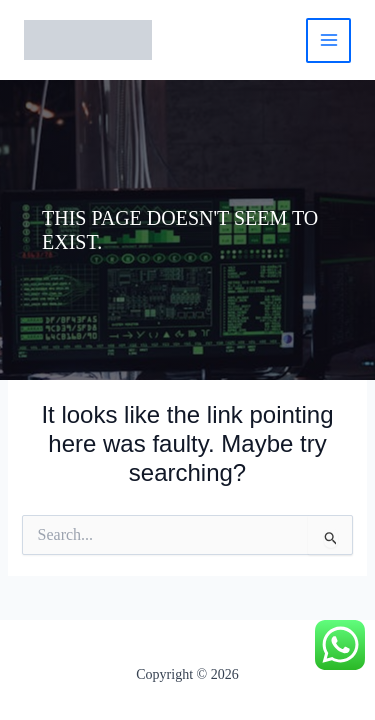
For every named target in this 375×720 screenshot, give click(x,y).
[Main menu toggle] (328, 40)
